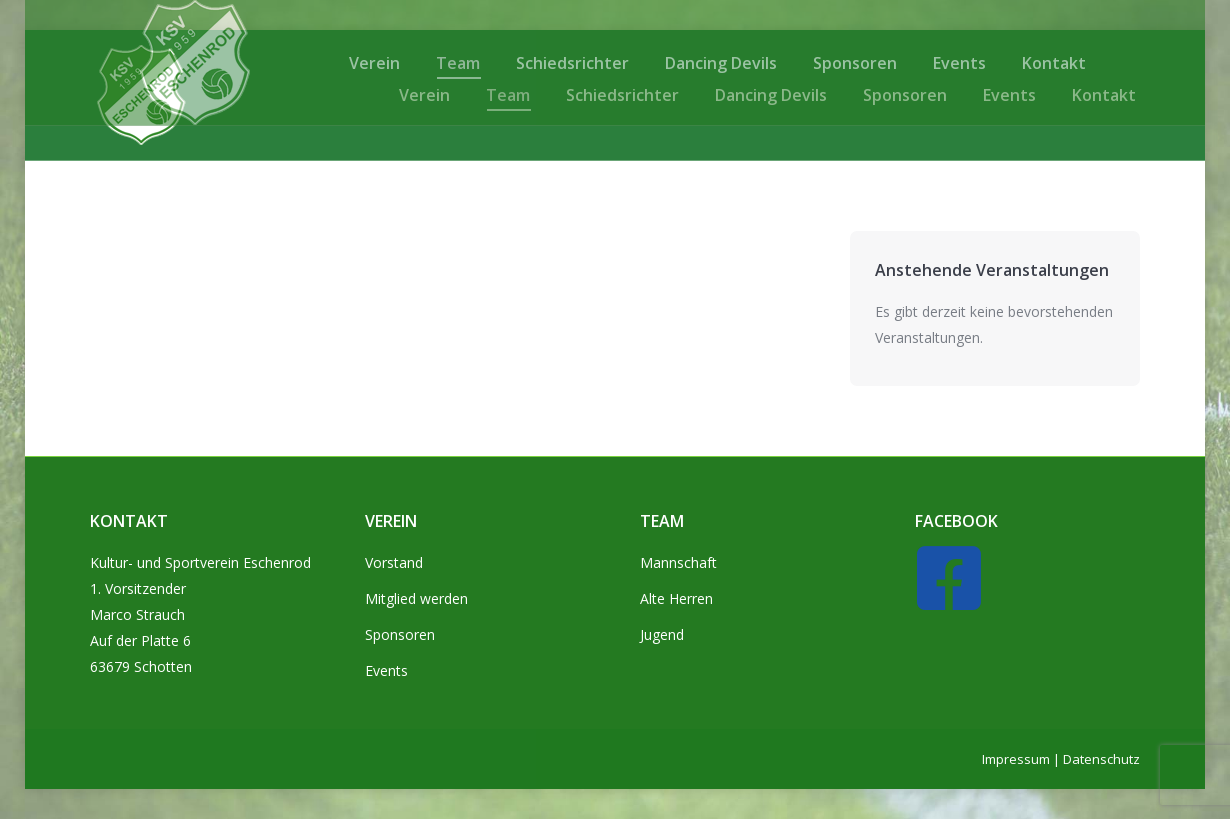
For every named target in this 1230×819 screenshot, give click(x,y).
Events (386, 670)
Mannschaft (678, 562)
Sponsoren (400, 634)
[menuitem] (424, 95)
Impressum (1016, 759)
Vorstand (394, 562)
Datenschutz (1101, 759)
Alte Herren (676, 598)
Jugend (662, 634)
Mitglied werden (416, 598)
